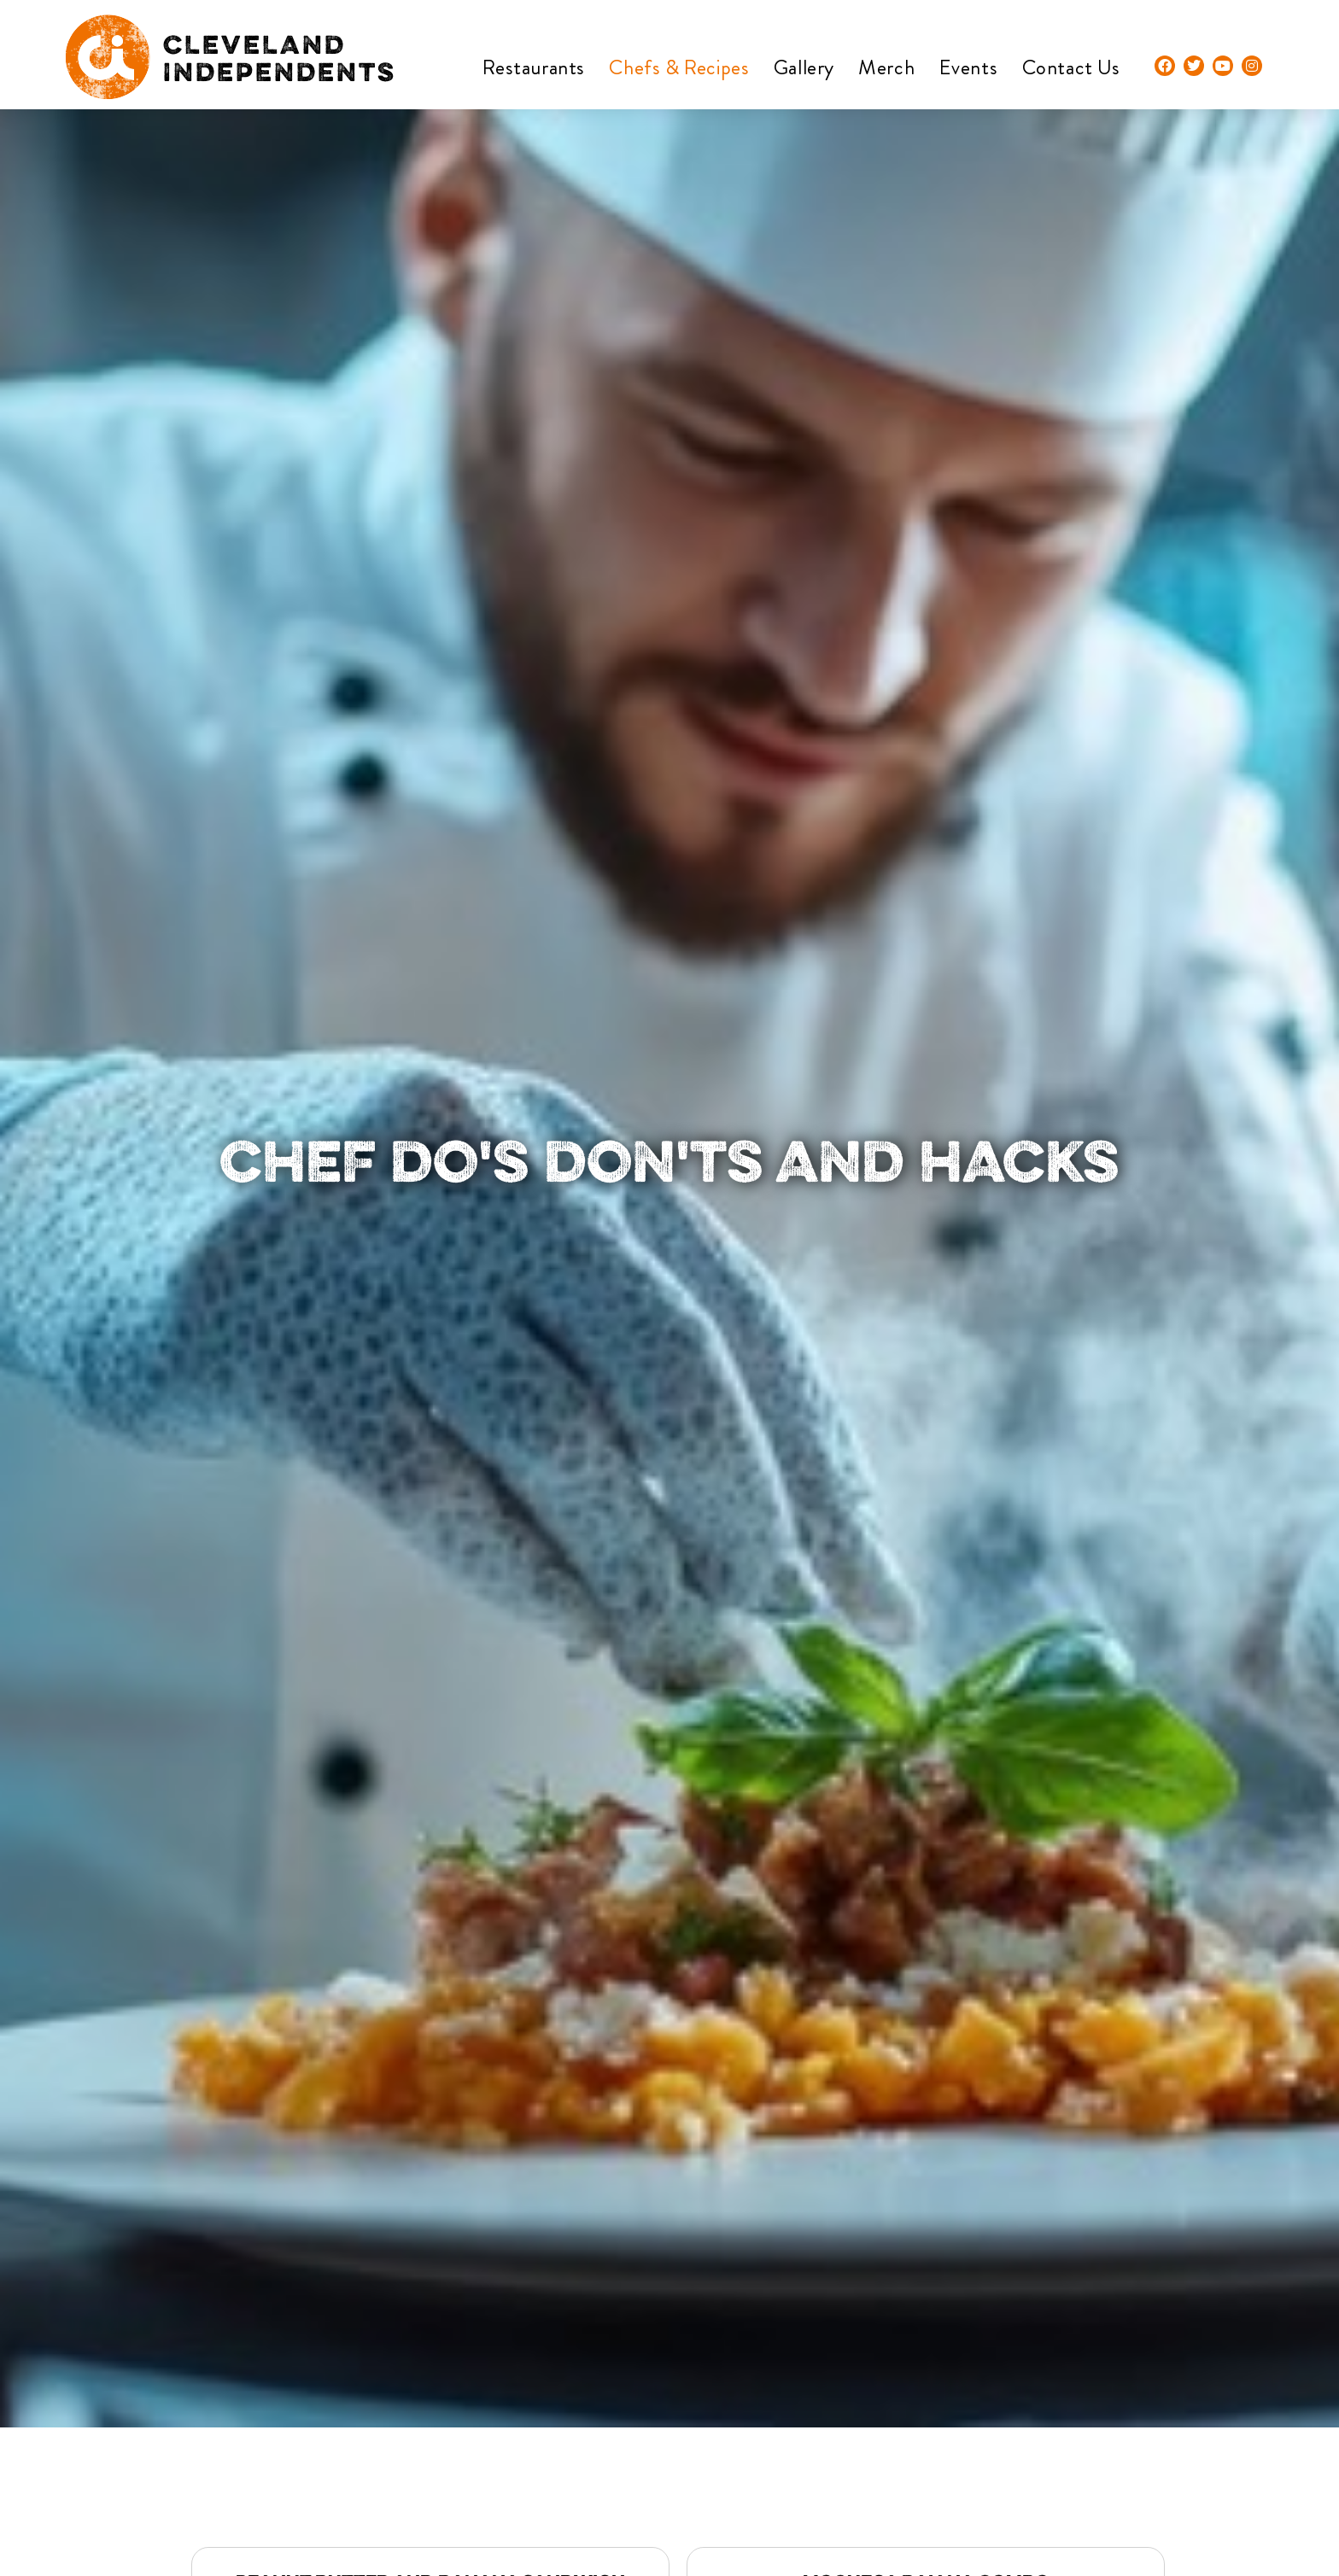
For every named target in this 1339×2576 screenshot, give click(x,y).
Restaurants (533, 67)
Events (968, 67)
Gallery (804, 67)
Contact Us (1071, 67)
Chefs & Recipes (679, 67)
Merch (886, 67)
